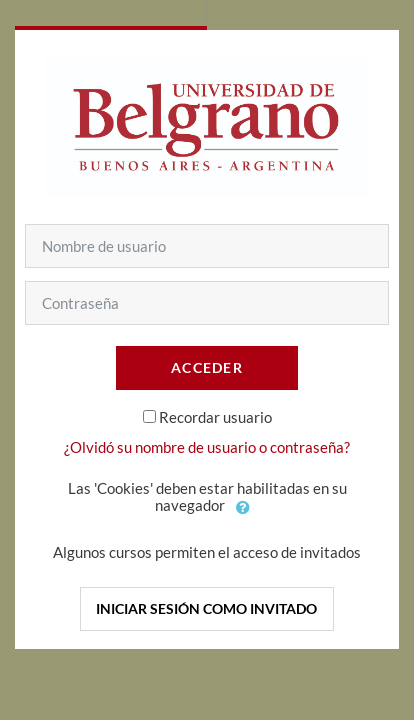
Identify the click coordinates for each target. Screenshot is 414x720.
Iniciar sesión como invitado (206, 608)
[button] (244, 507)
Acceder (207, 367)
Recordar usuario (215, 417)
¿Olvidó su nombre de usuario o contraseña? (207, 447)
